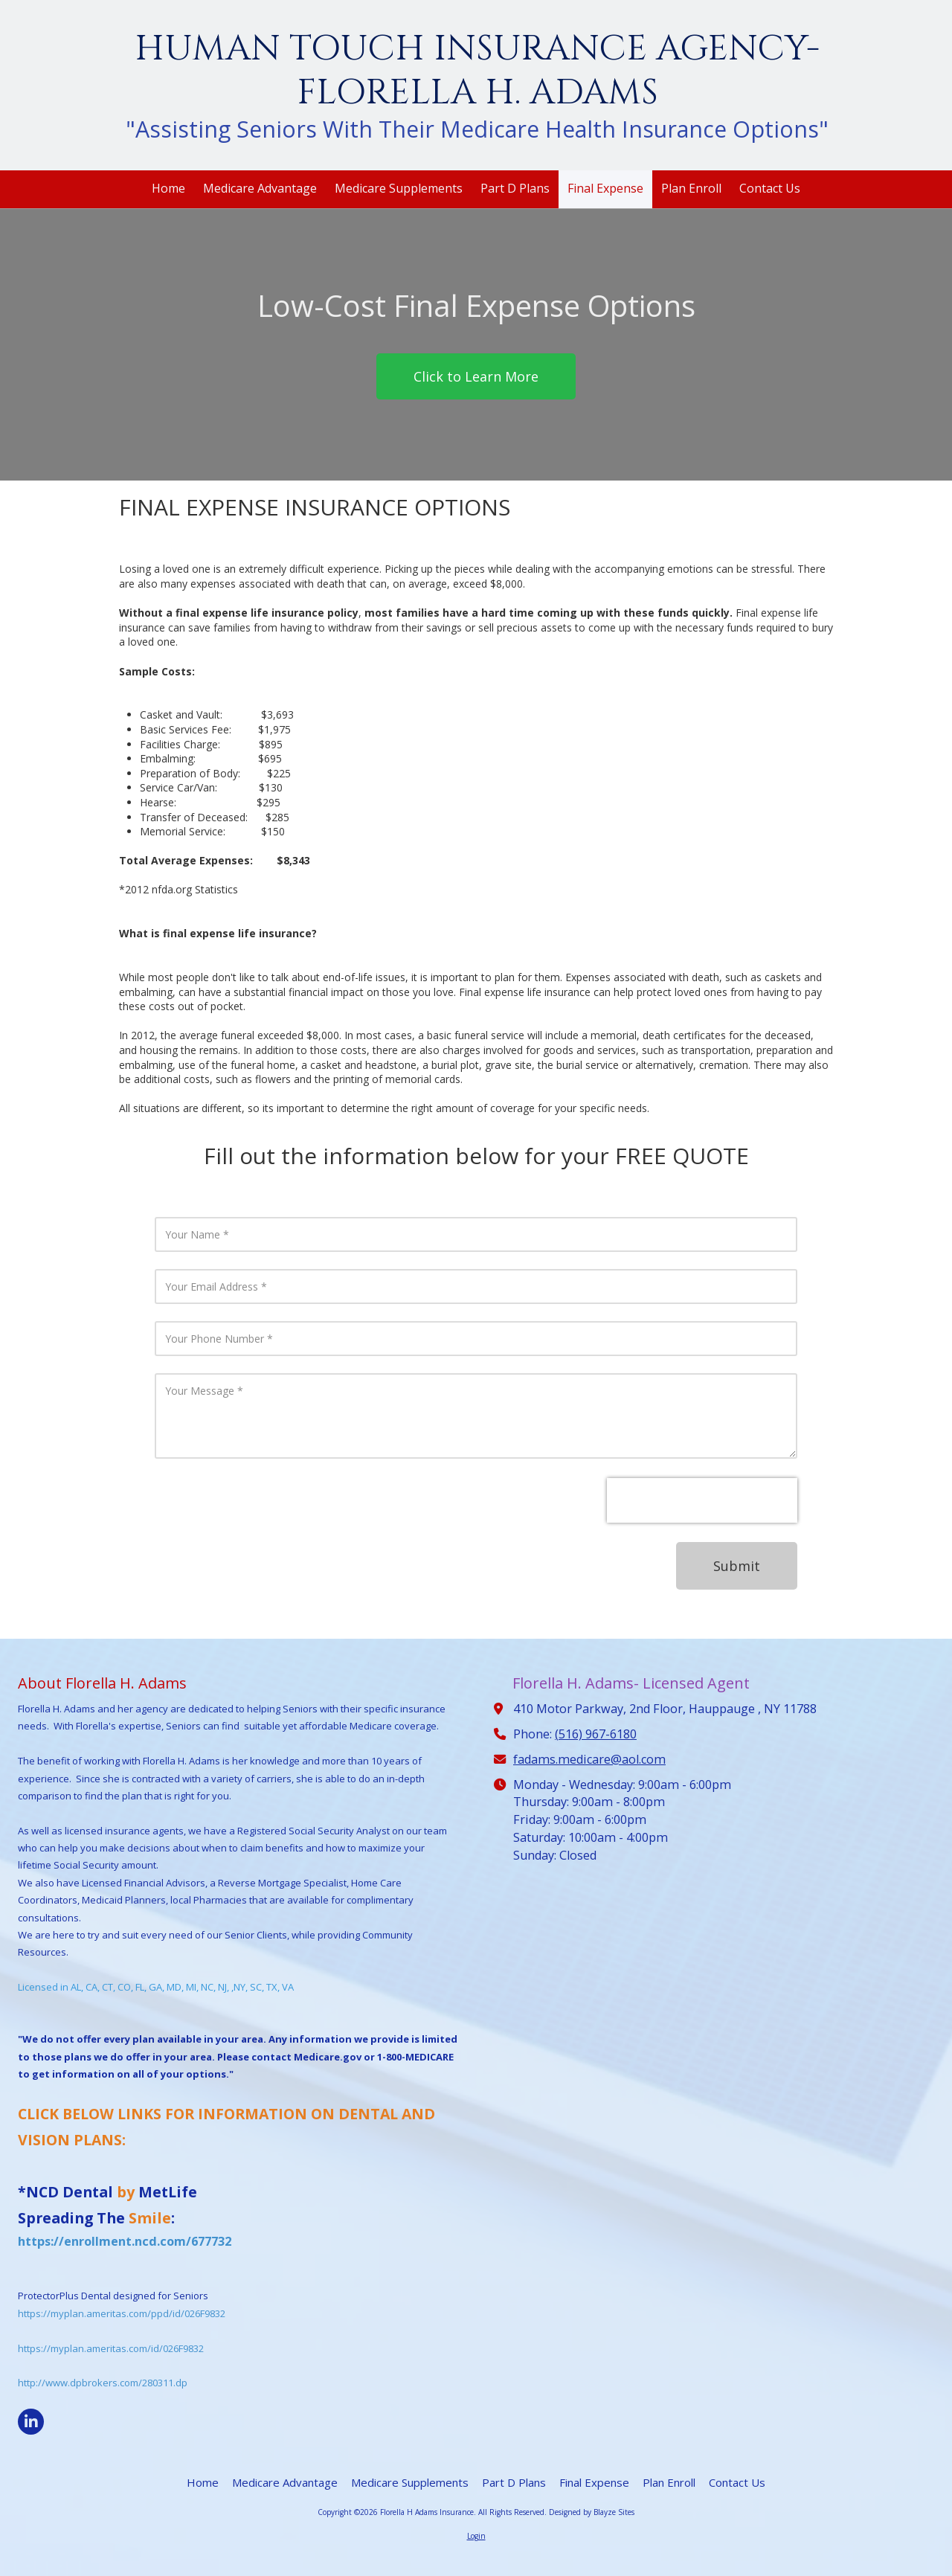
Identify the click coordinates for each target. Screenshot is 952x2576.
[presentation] (702, 1500)
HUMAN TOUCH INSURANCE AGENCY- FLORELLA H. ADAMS (477, 71)
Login (476, 2536)
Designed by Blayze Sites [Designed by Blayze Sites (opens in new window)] (591, 2512)
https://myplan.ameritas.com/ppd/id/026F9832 (121, 2313)
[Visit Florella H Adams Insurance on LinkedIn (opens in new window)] (31, 2422)
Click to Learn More (476, 376)
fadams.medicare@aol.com (589, 1759)
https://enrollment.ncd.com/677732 (124, 2241)
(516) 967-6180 (596, 1734)
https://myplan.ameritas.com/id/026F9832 (111, 2348)
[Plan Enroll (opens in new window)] (691, 189)
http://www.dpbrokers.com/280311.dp (102, 2382)
